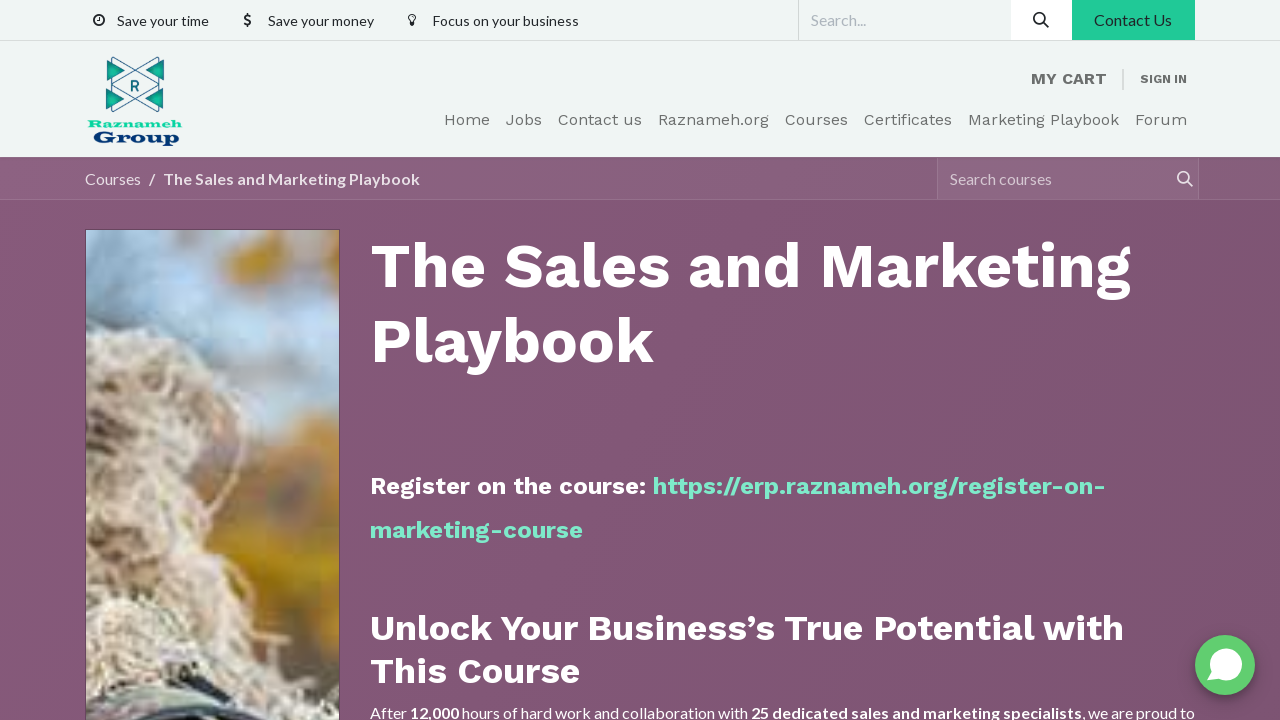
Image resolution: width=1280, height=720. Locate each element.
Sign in (1163, 79)
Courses (113, 178)
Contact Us (1133, 19)
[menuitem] (467, 120)
